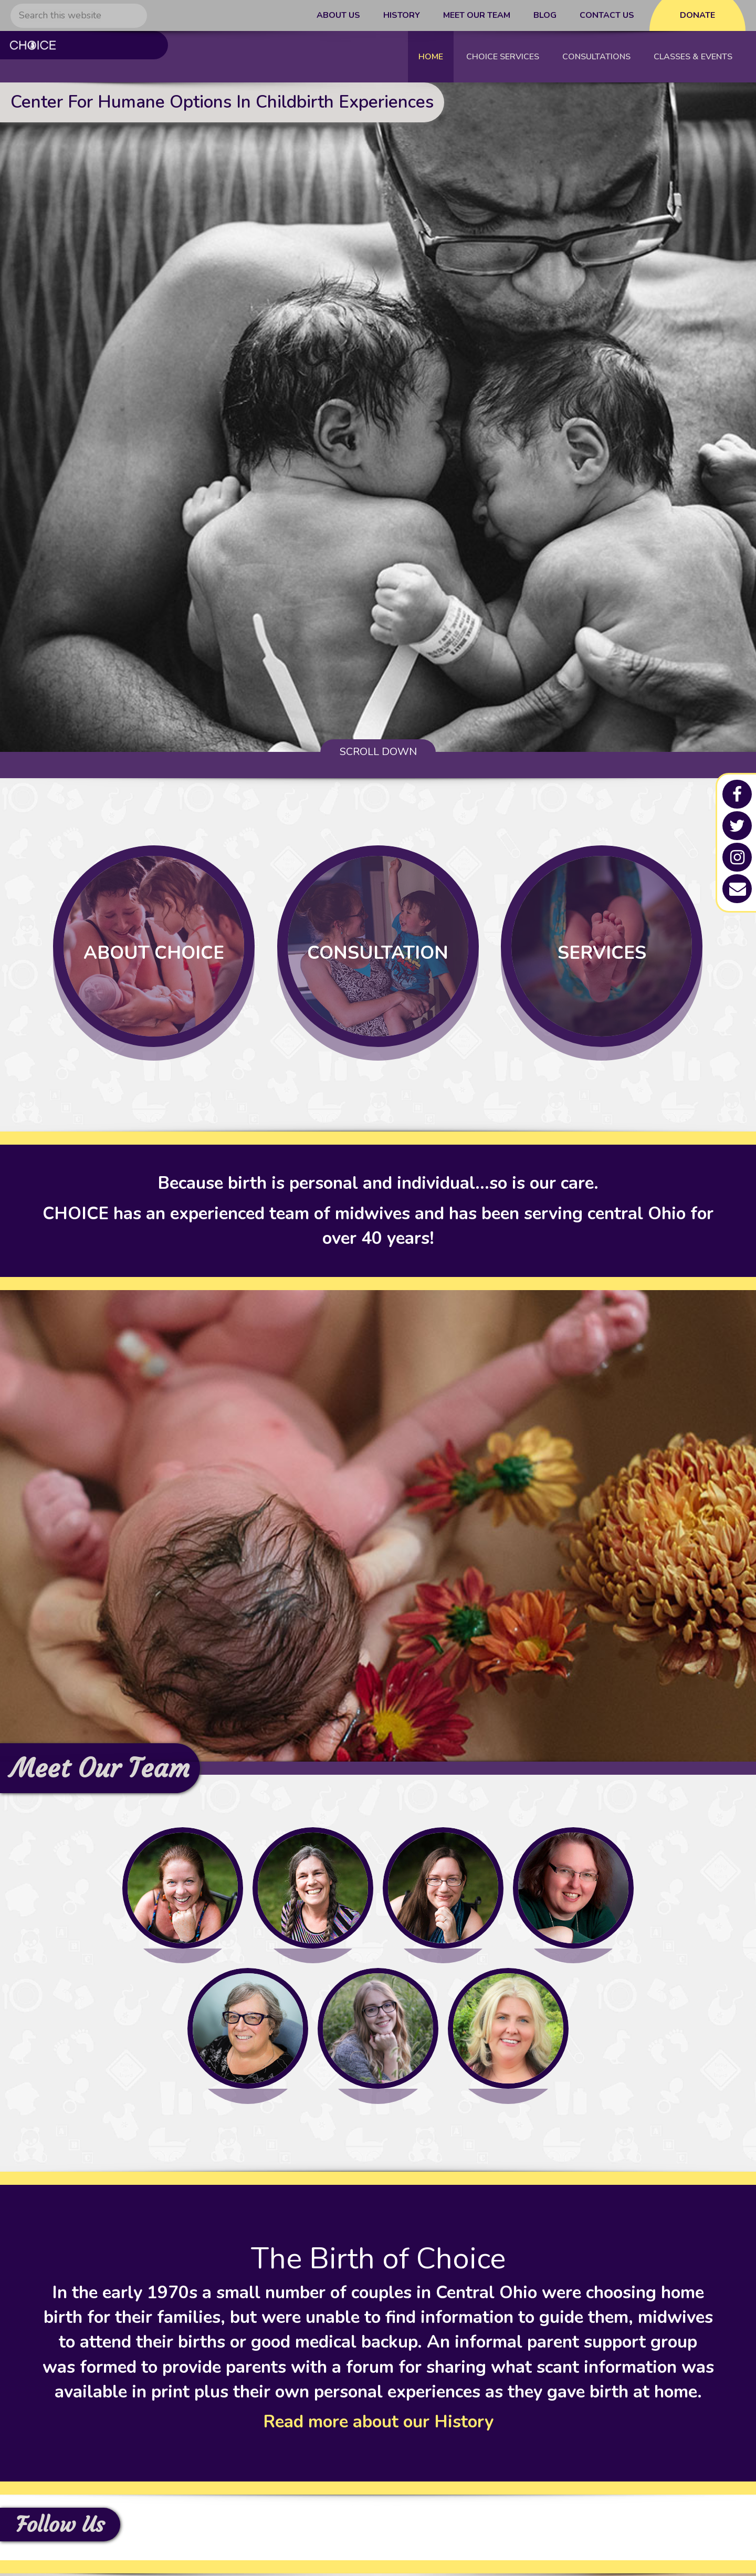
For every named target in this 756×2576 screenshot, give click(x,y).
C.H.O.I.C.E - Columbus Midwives (78, 57)
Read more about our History (378, 2425)
